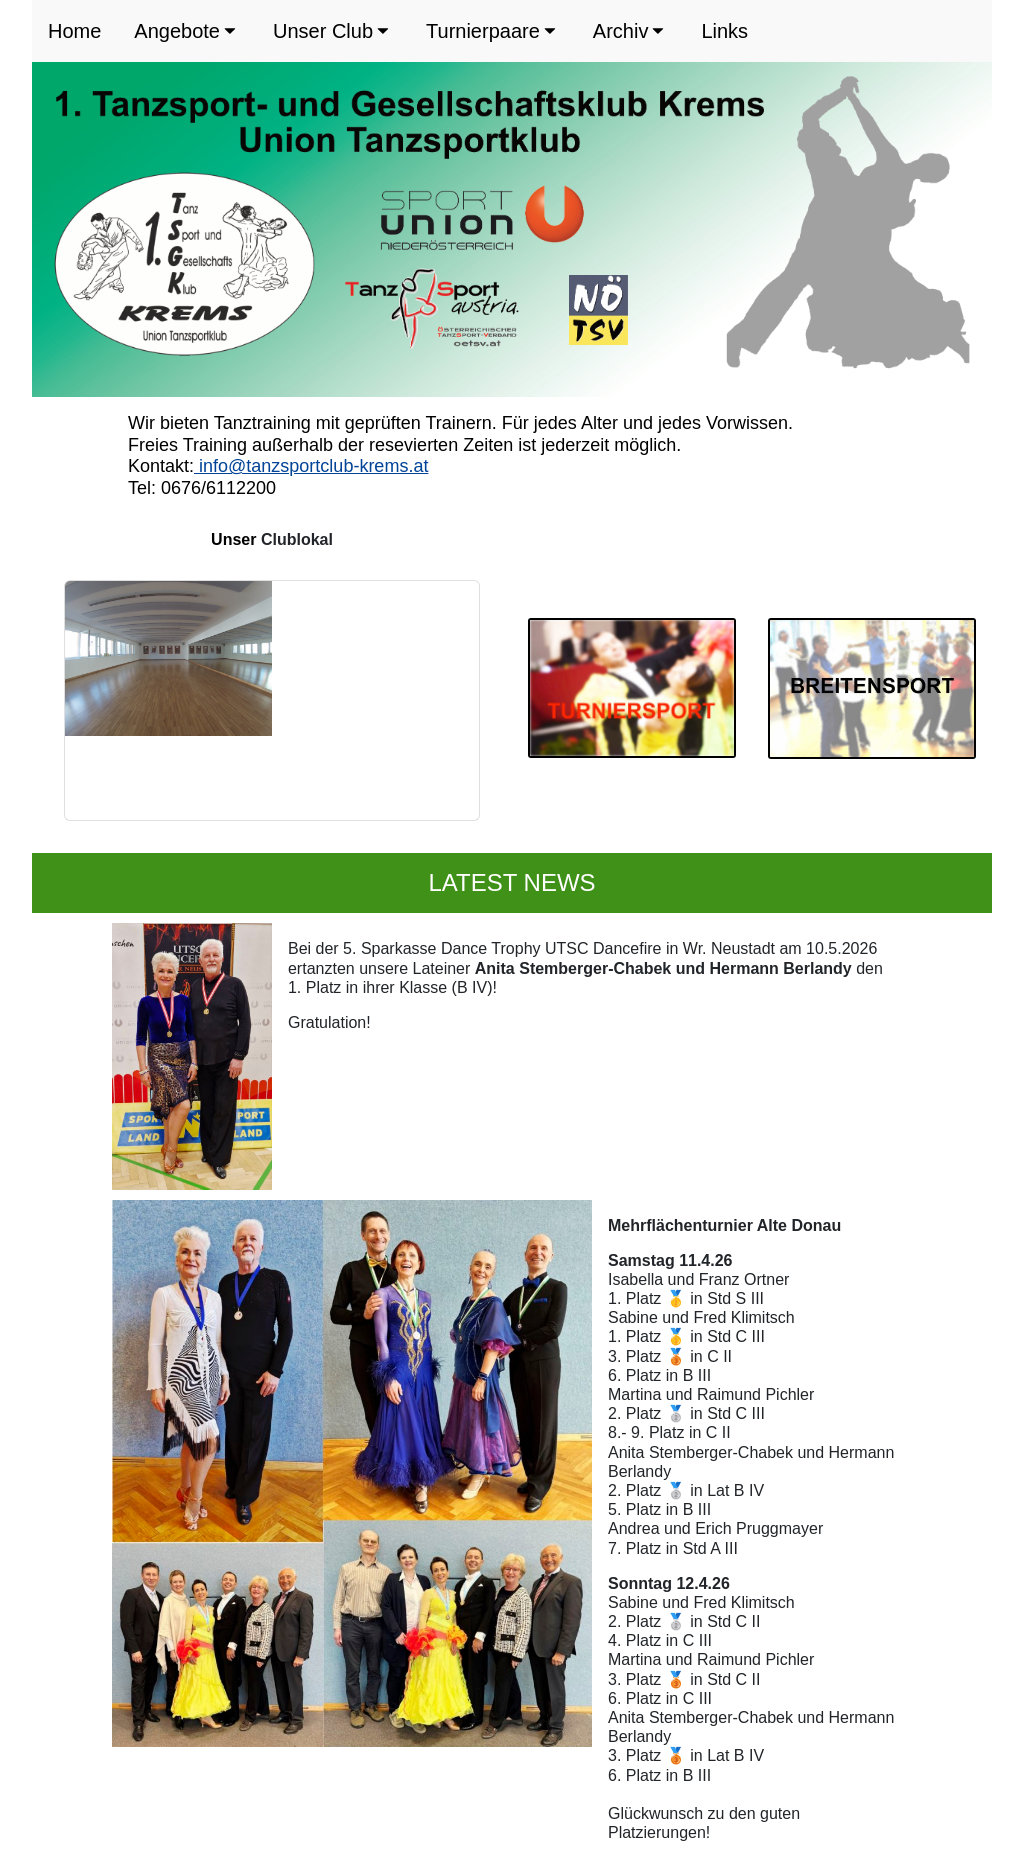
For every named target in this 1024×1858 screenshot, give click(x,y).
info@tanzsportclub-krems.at (311, 466)
